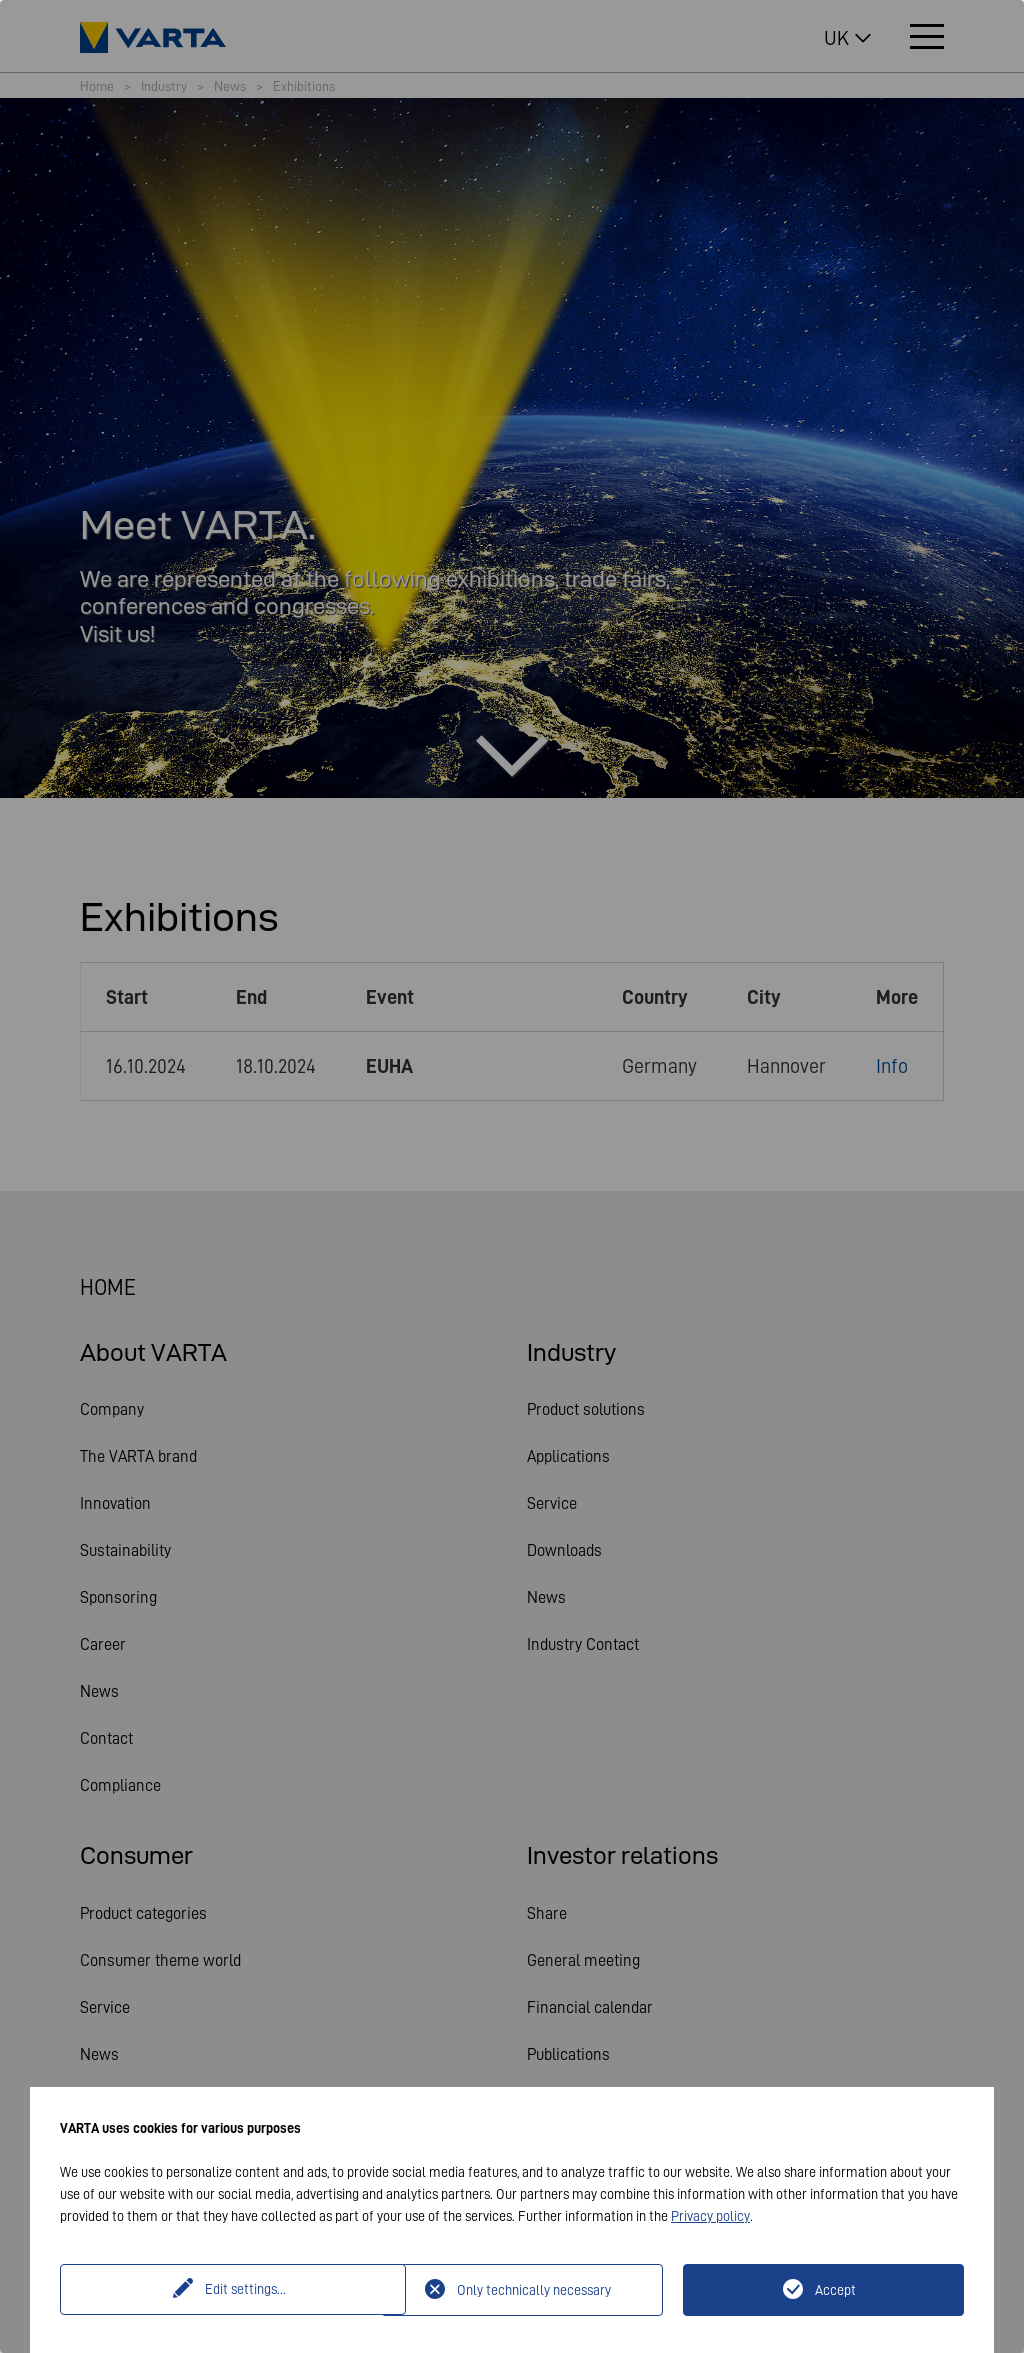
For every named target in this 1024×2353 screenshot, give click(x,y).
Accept (835, 2290)
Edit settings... (223, 2290)
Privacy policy (710, 2216)
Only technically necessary (534, 2290)
